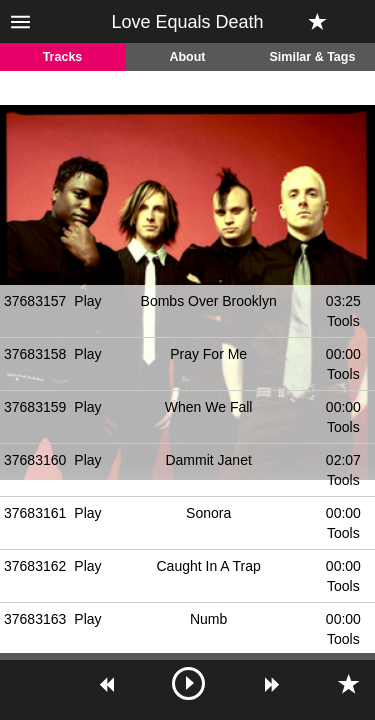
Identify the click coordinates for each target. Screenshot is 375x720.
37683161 (35, 513)
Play (87, 301)
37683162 (35, 566)
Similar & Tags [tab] (313, 57)
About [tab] (187, 57)
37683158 (35, 354)
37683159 (35, 407)
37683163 (35, 619)
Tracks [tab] (63, 57)
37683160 (35, 460)
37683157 (35, 301)
